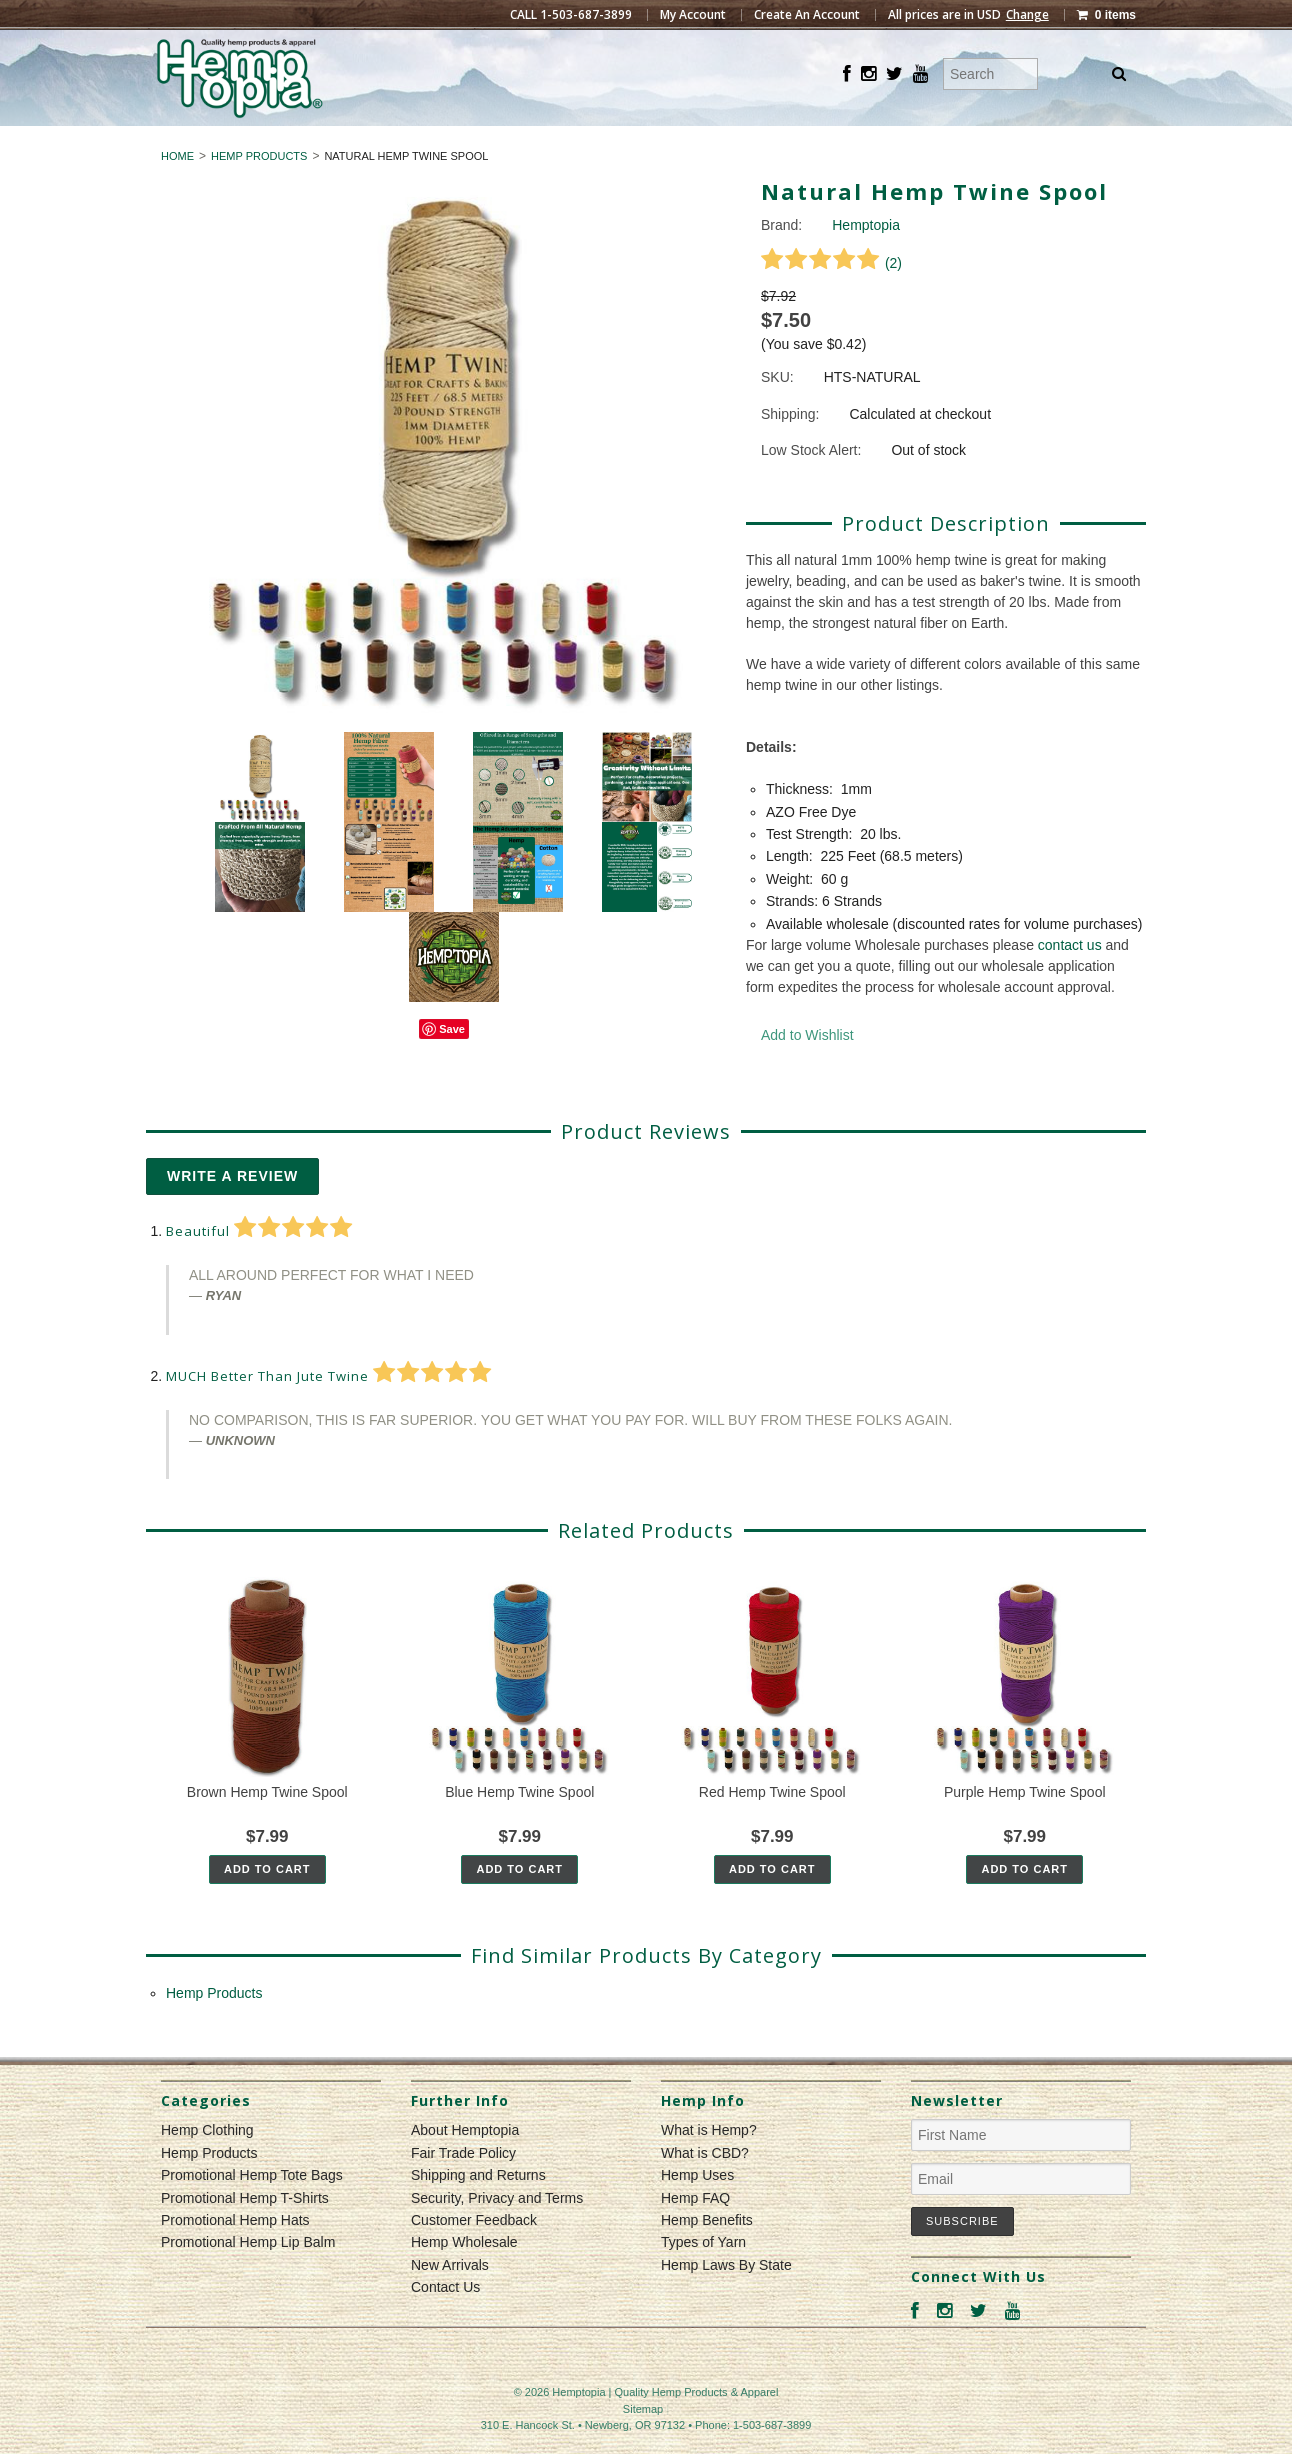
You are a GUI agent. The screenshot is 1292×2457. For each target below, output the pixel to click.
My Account (693, 15)
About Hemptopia (465, 2167)
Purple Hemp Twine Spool (1025, 1828)
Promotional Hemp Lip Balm (248, 2279)
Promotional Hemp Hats (235, 2256)
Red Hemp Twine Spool (772, 1828)
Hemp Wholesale (464, 2279)
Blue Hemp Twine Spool (519, 1828)
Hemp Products (729, 144)
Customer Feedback (474, 2256)
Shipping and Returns (478, 2212)
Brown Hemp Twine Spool (267, 1828)
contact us (1070, 981)
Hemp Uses (697, 2212)
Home (177, 192)
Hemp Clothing (562, 144)
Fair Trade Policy (463, 2189)
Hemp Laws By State (726, 2301)
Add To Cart (267, 1905)
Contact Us (445, 2323)
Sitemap (643, 2445)
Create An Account (807, 15)
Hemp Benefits (707, 2256)
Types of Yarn (703, 2279)
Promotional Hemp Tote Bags (252, 2212)
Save (452, 1066)
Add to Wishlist (807, 1071)
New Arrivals (450, 2301)
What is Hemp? (709, 2167)
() (831, 299)
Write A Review (232, 1212)
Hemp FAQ (695, 2234)
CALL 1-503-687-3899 (571, 15)
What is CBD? (705, 2189)
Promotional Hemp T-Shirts (245, 2234)
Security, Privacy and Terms (497, 2234)
